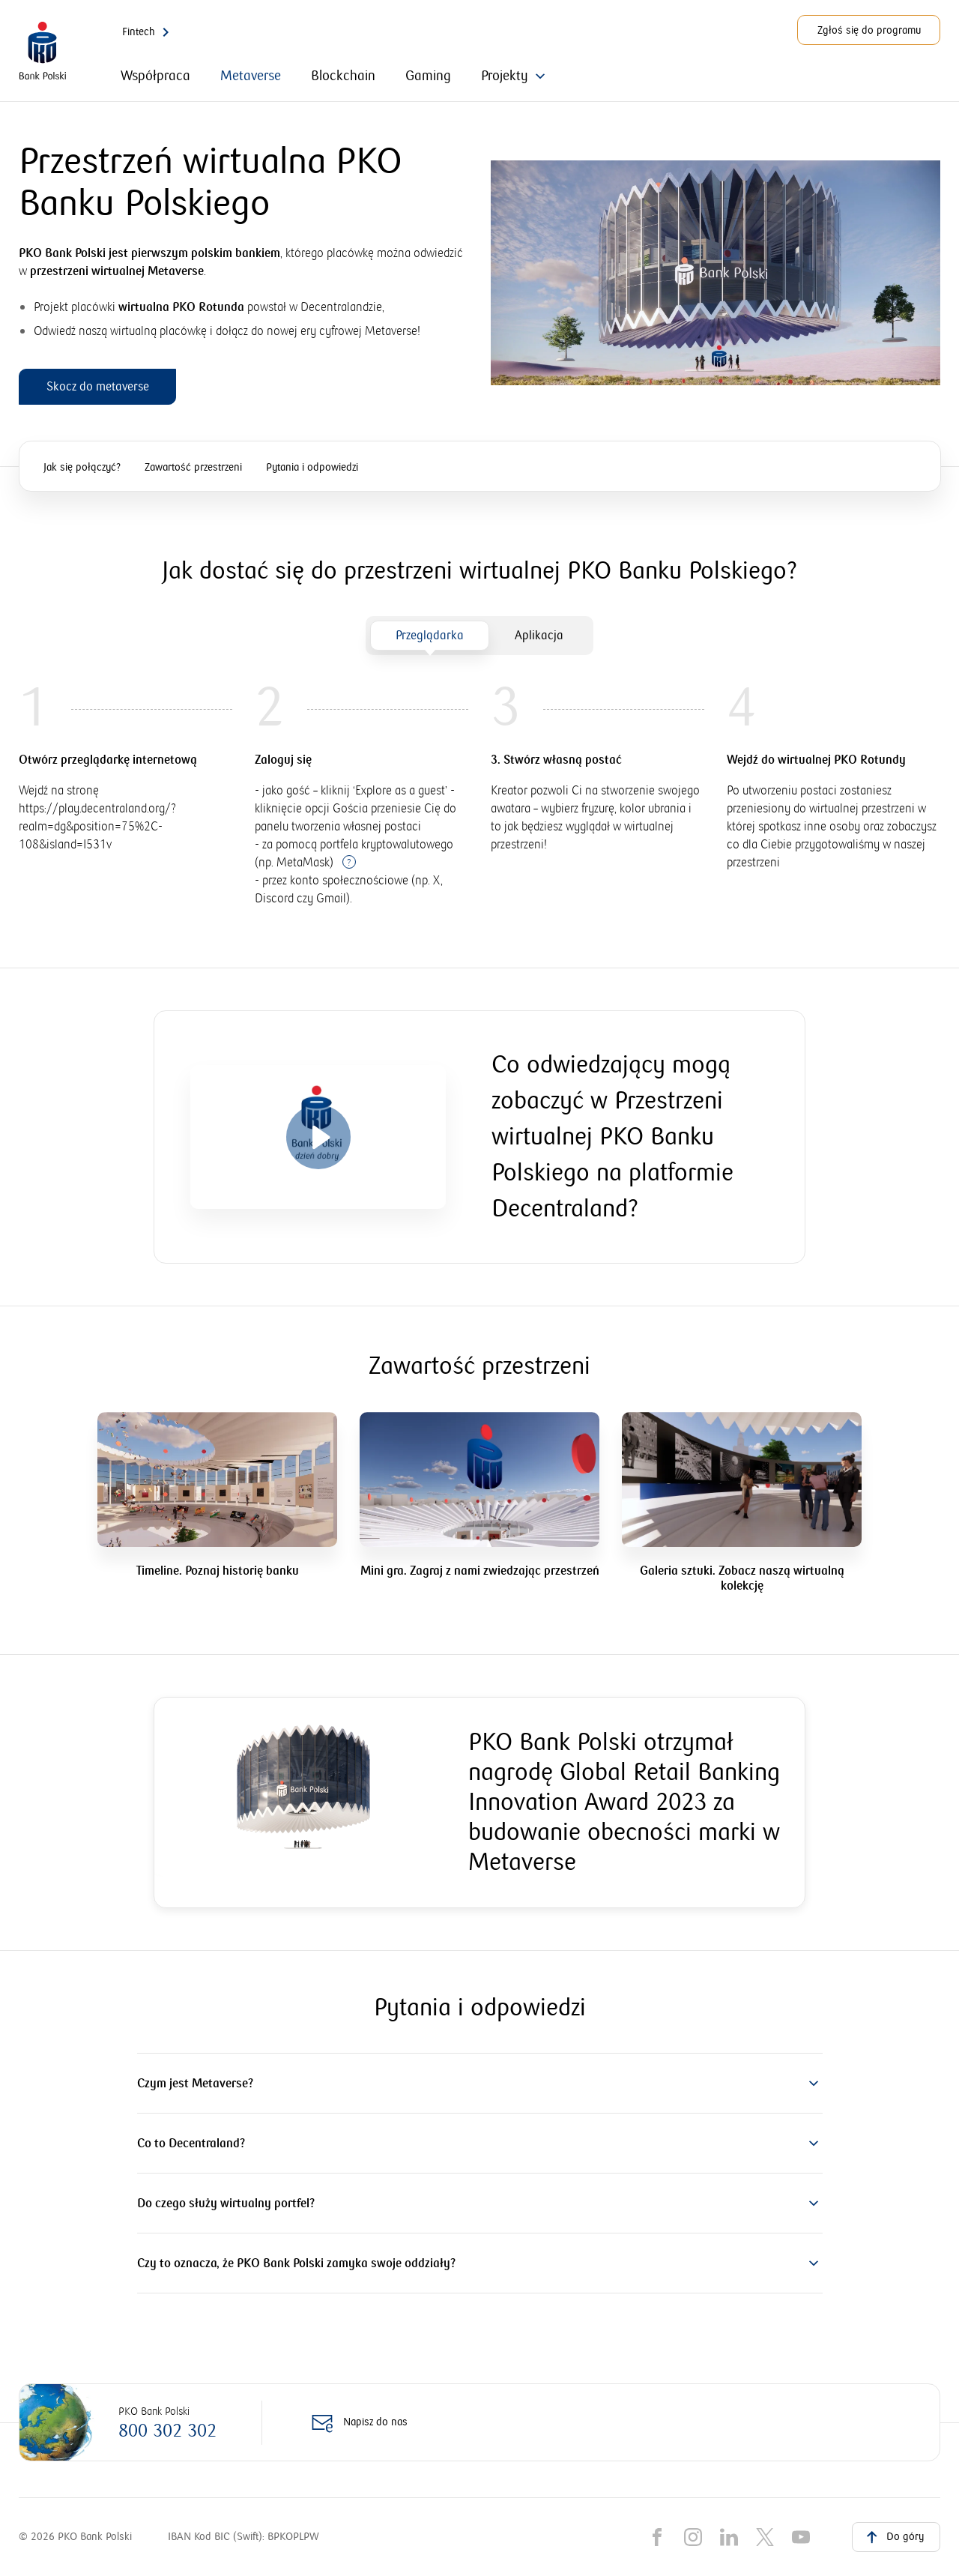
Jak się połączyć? (82, 467)
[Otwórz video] (318, 1137)
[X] (765, 2537)
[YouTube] (801, 2537)
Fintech (148, 32)
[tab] (429, 636)
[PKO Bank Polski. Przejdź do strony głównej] (43, 51)
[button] (480, 2084)
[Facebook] (657, 2537)
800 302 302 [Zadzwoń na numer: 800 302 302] (167, 2431)
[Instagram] (693, 2537)
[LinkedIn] (729, 2537)
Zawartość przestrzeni (193, 467)
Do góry (893, 2536)
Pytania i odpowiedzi (312, 467)
